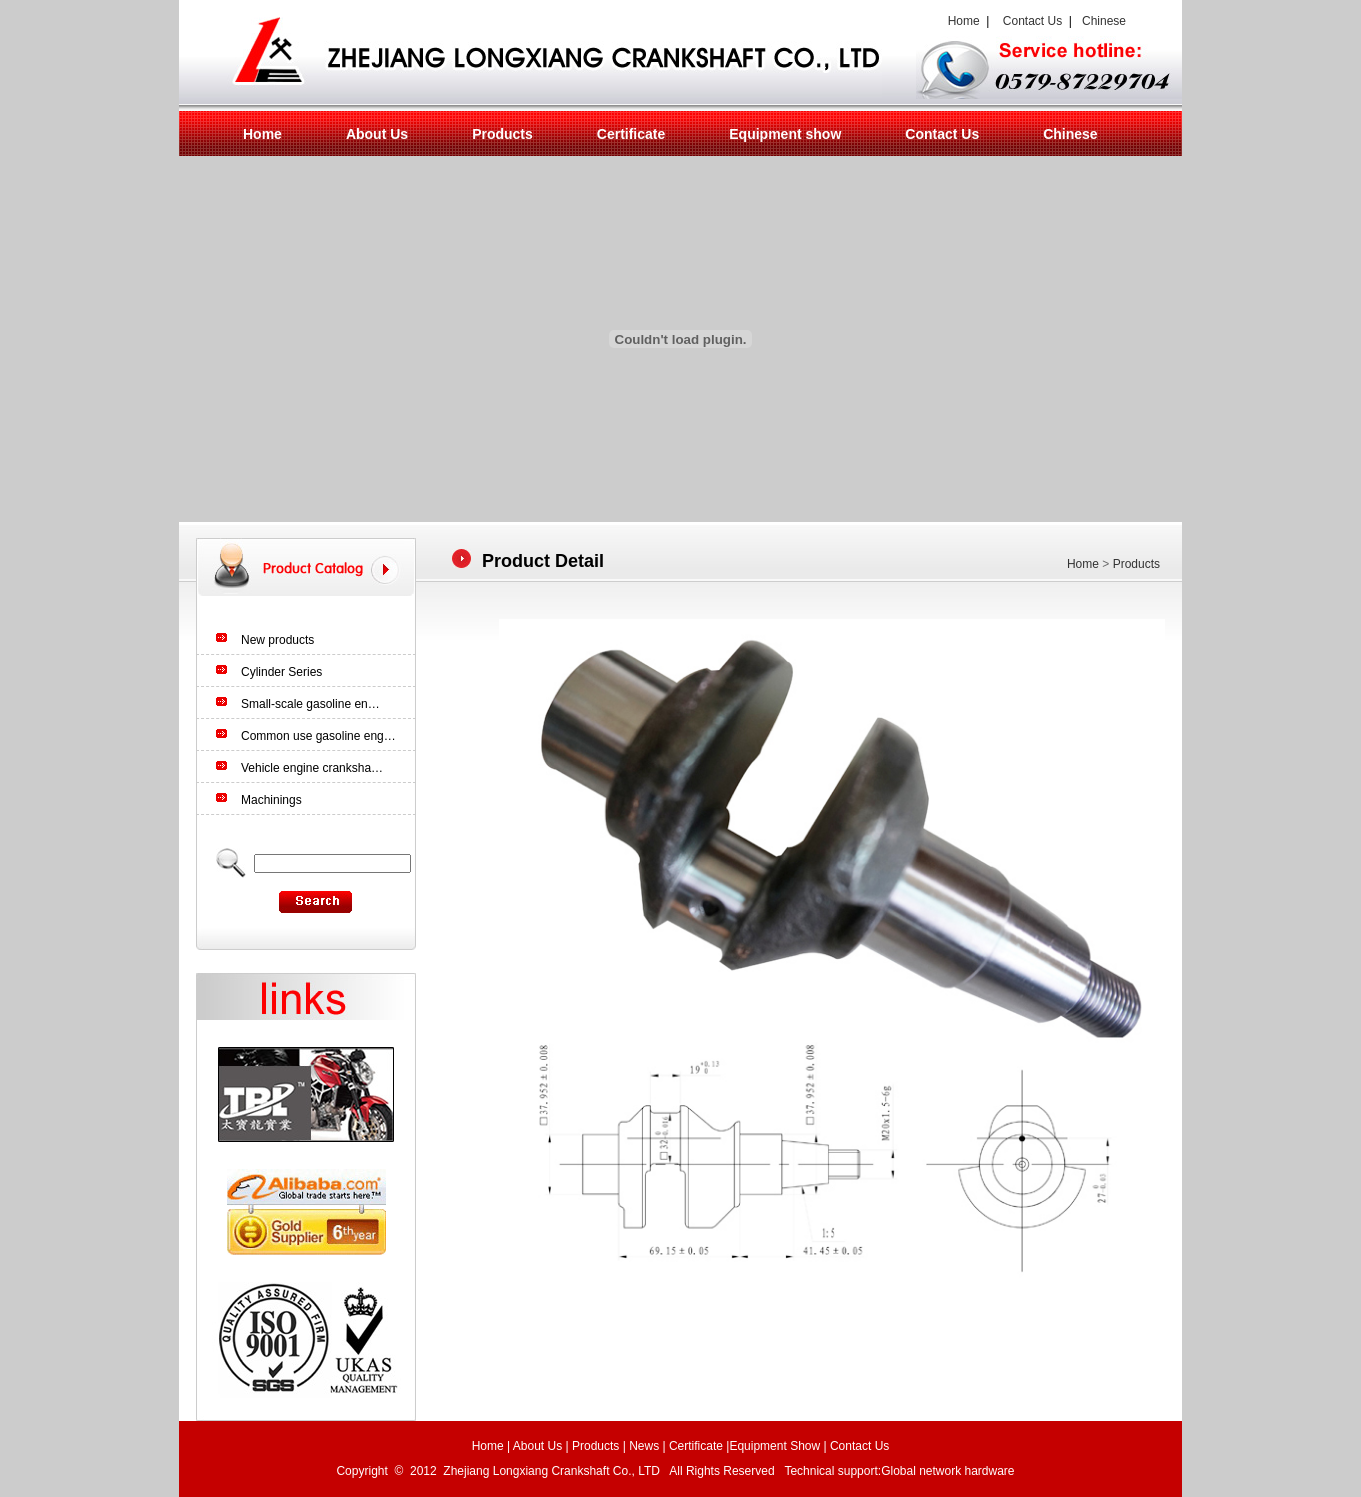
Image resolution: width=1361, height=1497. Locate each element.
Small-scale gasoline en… (310, 704)
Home (960, 21)
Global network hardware (949, 1471)
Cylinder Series (281, 672)
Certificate (631, 134)
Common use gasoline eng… (318, 736)
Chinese (1104, 21)
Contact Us (1032, 21)
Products (502, 134)
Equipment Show (774, 1446)
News (644, 1446)
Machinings (271, 800)
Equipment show (785, 134)
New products (277, 640)
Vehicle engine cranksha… (312, 768)
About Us (377, 134)
